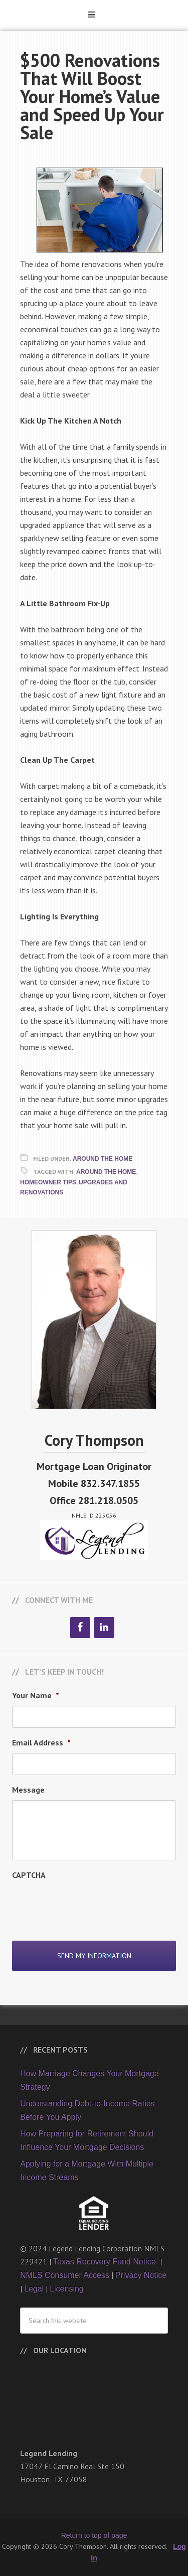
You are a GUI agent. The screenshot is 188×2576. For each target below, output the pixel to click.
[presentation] (88, 1905)
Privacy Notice (140, 2275)
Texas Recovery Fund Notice (105, 2261)
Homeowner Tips (48, 1182)
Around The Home (102, 1158)
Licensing (67, 2288)
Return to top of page (94, 2535)
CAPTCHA (29, 1875)
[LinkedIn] (104, 1627)
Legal (34, 2288)
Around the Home (106, 1171)
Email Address (41, 1742)
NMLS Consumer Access (64, 2275)
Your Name (35, 1695)
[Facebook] (80, 1627)
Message (28, 1790)
